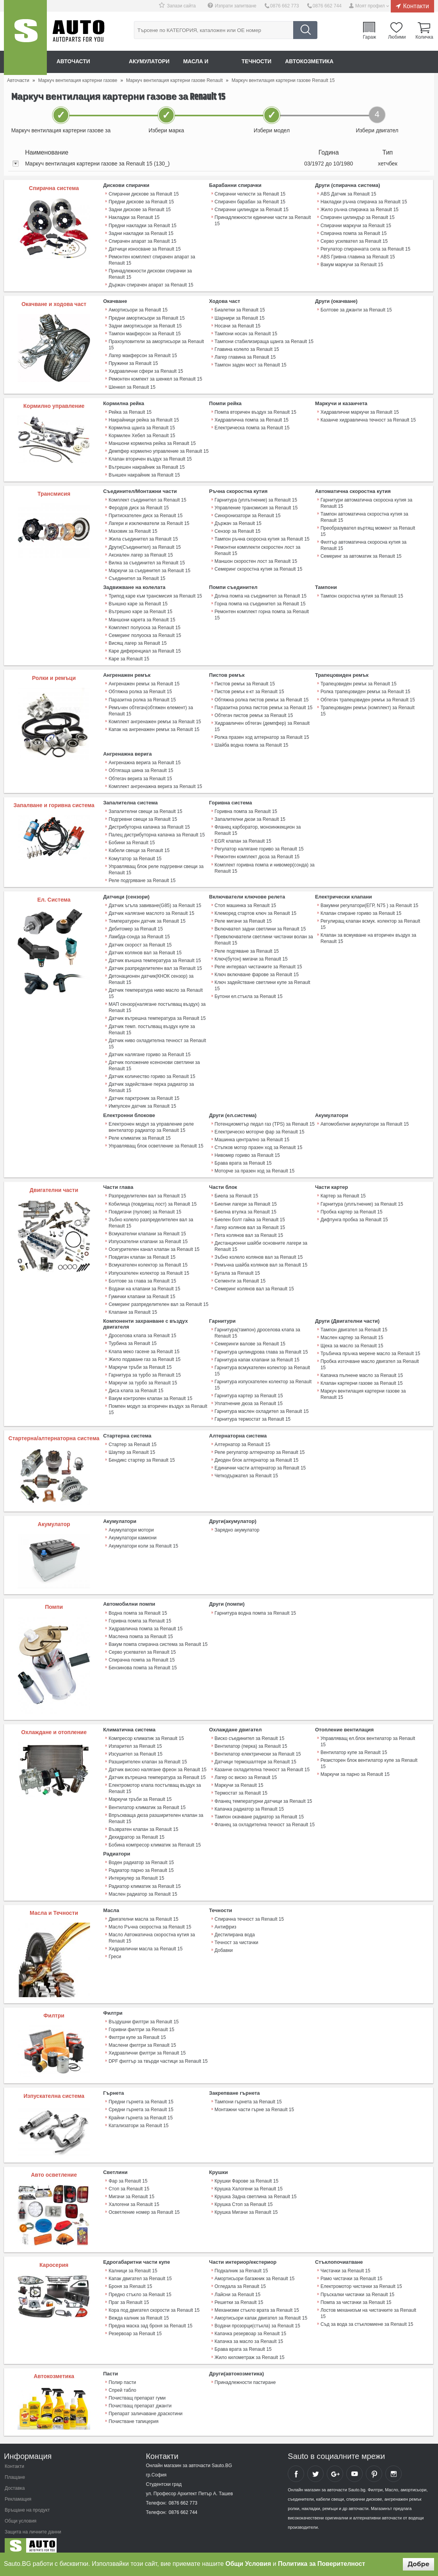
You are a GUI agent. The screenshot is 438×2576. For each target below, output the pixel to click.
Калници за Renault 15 (133, 2263)
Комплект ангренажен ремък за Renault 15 (155, 719)
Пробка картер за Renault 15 (351, 1207)
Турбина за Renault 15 (133, 1338)
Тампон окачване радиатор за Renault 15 (259, 1810)
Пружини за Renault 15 (133, 362)
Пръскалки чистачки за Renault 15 (357, 2287)
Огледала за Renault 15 (240, 2279)
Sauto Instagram (393, 2466)
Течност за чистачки (236, 1935)
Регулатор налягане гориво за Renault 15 (259, 846)
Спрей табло (122, 2382)
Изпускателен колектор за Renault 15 (149, 1267)
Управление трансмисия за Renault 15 (256, 506)
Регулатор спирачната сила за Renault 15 (365, 248)
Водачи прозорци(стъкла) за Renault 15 (257, 2318)
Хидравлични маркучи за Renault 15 (359, 411)
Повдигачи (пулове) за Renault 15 (145, 1207)
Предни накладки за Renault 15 (142, 225)
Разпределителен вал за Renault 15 (147, 1191)
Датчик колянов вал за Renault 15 (145, 949)
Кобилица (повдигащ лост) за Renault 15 (152, 1199)
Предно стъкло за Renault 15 (140, 2287)
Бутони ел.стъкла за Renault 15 (249, 992)
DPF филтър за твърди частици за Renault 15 (158, 2054)
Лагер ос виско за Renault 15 (246, 1771)
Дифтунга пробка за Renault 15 (354, 1214)
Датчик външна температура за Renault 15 (155, 956)
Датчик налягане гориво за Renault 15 (150, 1050)
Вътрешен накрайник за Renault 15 (147, 465)
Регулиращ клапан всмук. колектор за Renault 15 (370, 921)
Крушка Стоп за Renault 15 (244, 2197)
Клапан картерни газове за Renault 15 (361, 1377)
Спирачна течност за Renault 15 (249, 1912)
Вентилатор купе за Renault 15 (353, 1746)
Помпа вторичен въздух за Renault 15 (255, 411)
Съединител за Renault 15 (137, 576)
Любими (397, 36)
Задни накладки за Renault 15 (141, 233)
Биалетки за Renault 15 (240, 309)
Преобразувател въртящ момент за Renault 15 (367, 529)
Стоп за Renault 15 (129, 2182)
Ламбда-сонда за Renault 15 (139, 933)
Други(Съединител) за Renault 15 (145, 545)
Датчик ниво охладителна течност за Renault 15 (157, 1039)
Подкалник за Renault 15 (241, 2263)
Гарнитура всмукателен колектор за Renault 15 (262, 1365)
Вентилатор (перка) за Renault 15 (251, 1740)
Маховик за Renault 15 (133, 529)
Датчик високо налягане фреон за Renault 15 (157, 1763)
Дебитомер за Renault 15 (136, 925)
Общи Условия (248, 2563)
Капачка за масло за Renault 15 (249, 2334)
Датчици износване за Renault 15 (145, 248)
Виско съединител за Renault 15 (250, 1732)
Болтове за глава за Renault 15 (142, 1275)
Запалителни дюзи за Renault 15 (250, 816)
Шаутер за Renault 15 (132, 1446)
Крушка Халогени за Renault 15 (249, 2182)
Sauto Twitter (315, 2466)
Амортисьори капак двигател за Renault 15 (261, 2310)
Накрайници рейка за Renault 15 (144, 419)
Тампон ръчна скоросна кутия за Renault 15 (262, 537)
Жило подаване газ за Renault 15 (144, 1353)
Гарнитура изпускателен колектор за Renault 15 (263, 1379)
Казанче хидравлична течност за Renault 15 (368, 419)
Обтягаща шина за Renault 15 (141, 767)
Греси (115, 1949)
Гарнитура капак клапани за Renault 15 (257, 1354)
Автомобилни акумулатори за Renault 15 (364, 1119)
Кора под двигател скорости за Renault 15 (154, 2303)
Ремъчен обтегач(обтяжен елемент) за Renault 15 (151, 708)
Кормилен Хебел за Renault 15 (142, 434)
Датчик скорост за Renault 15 (140, 941)
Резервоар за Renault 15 (135, 2326)
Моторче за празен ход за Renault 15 (255, 1166)
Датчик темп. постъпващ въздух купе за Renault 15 (152, 1025)
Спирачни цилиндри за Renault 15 (251, 209)
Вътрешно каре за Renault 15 (140, 609)
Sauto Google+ (335, 2466)
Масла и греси (207, 62)
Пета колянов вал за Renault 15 (249, 1230)
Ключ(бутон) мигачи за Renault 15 (251, 955)
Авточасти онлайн (86, 62)
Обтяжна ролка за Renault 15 (140, 689)
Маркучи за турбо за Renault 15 (143, 1377)
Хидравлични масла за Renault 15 (145, 1941)
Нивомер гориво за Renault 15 (247, 1150)
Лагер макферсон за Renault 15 (143, 355)
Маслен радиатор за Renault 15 (143, 1887)
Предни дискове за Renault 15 (141, 202)
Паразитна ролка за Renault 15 (142, 697)
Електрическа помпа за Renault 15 (252, 426)
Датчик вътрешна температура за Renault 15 (157, 1014)
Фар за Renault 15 (128, 2174)
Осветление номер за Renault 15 (144, 2205)
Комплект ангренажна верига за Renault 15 (155, 783)
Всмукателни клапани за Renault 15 (147, 1228)
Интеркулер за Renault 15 (136, 1871)
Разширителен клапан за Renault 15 (148, 1755)
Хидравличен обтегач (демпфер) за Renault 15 (262, 723)
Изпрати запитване (236, 6)
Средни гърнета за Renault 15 (141, 2103)
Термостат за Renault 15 (241, 1787)
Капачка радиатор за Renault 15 (249, 1802)
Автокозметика (312, 62)
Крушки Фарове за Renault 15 (246, 2174)
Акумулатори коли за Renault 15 (143, 1539)
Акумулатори (150, 62)
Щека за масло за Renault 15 (351, 1340)
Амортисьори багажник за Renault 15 (255, 2271)
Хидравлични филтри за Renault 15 (147, 2046)
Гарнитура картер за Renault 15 (249, 1390)
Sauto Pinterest (374, 2466)
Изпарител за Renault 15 (135, 1740)
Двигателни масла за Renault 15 (143, 1912)
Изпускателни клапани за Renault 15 (148, 1236)
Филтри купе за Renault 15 (137, 2030)
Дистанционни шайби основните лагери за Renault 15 (261, 1241)
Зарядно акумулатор (237, 1524)
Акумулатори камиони (133, 1532)
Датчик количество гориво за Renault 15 (152, 1072)
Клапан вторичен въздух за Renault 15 (150, 458)
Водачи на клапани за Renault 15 (144, 1283)
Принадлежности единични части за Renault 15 (263, 220)
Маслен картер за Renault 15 (351, 1332)
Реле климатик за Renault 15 (140, 1133)
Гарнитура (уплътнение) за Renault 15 (256, 498)
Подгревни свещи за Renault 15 (143, 816)
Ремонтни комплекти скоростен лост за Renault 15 (257, 548)
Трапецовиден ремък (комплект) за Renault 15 (370, 705)
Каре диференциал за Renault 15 (145, 648)
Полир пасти (122, 2374)
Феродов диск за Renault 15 (139, 506)
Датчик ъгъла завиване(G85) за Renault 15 (155, 902)
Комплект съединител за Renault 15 (147, 498)
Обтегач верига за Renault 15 (140, 775)
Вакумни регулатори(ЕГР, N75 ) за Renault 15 (369, 902)
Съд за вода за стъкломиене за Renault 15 (366, 2317)
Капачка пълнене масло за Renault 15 (361, 1369)
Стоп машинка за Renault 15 (245, 902)
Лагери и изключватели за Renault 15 (149, 522)
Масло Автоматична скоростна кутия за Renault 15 (152, 1931)
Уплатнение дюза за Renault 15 (249, 1397)
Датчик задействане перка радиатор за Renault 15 (151, 1083)
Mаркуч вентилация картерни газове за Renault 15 (363, 1388)
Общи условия (20, 2513)
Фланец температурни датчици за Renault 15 (263, 1794)
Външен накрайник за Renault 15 (144, 473)
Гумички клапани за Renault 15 (142, 1291)
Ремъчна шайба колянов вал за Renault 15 (261, 1260)
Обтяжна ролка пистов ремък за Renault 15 (262, 697)
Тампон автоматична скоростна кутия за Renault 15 (364, 515)
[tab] (219, 163)
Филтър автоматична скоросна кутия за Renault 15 (363, 544)
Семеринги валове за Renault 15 (250, 1338)
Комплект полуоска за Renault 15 (144, 625)
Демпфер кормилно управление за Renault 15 (158, 450)
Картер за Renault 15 (343, 1191)
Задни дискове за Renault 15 (140, 209)
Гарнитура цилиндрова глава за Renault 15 (261, 1346)
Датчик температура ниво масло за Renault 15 (156, 989)
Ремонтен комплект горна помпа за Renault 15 (262, 613)
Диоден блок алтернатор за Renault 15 (257, 1454)
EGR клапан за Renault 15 (243, 838)
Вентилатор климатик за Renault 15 (147, 1801)
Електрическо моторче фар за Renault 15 (259, 1127)
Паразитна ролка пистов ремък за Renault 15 (264, 705)
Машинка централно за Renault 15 (252, 1135)
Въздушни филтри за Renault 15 (143, 2014)
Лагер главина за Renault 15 (245, 356)
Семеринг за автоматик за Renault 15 (360, 554)
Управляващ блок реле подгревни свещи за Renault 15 (156, 866)
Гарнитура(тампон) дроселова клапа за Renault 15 (257, 1327)
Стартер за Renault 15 (133, 1438)
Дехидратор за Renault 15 (136, 1830)
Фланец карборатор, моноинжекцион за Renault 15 (258, 827)
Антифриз (226, 1920)
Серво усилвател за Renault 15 (354, 241)
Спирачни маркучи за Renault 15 (355, 225)
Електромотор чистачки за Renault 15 (361, 2279)
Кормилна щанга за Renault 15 (142, 426)
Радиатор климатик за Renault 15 (145, 1879)
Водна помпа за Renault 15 (138, 1607)
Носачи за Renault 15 (238, 325)
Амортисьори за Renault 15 (138, 309)
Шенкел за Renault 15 (132, 386)
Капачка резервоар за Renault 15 (250, 2326)
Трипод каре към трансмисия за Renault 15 (155, 594)
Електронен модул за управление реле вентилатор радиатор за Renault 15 (151, 1122)
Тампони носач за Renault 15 (246, 333)
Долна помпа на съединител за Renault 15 (260, 594)
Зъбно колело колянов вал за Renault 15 (259, 1252)
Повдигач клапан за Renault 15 (142, 1252)
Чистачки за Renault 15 (345, 2263)
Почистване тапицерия (133, 2413)
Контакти (416, 6)
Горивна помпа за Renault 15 (246, 808)
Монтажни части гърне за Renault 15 (254, 2103)
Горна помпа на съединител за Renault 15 (260, 602)
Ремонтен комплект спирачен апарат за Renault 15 (152, 259)
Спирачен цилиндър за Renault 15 (357, 217)
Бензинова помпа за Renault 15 (142, 1661)
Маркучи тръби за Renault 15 (140, 1361)
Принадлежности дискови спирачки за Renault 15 (150, 273)
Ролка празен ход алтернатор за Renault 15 (262, 734)
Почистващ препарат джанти (140, 2398)
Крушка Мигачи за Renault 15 (246, 2205)
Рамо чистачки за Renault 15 (351, 2271)
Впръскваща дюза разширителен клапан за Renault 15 (156, 1812)
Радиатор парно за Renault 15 (141, 1863)
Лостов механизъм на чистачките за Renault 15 (368, 2306)
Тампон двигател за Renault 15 (353, 1324)
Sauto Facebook (296, 2466)
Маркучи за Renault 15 (239, 1779)
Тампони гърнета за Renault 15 (248, 2095)
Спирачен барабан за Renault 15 (250, 202)
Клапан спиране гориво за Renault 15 (360, 910)
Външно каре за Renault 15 (138, 602)
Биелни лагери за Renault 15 (246, 1199)
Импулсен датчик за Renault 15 (142, 1102)
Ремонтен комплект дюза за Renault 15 (257, 853)
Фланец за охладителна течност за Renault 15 (265, 1818)
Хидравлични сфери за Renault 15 (146, 370)
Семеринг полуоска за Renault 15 (145, 633)
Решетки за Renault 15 (239, 2295)
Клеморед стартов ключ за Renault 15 (255, 910)
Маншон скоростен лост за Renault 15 (256, 559)
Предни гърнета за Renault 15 (141, 2095)
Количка (424, 36)
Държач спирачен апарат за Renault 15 (151, 284)
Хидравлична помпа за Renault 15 (251, 419)
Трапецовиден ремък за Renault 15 (358, 681)
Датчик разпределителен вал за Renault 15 (155, 964)
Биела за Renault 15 (236, 1191)
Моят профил (370, 6)
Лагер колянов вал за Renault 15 (250, 1222)
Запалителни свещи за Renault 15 (145, 808)
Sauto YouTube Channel (354, 2466)
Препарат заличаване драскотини (145, 2406)
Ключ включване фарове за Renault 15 (257, 970)
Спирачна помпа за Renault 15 (353, 233)
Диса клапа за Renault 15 (136, 1385)
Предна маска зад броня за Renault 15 (150, 2318)
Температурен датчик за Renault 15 (147, 917)
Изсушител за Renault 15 (135, 1748)
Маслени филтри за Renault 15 (142, 2038)
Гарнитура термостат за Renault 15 (252, 1413)
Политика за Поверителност (321, 2563)
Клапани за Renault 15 (133, 1306)
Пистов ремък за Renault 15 (245, 681)
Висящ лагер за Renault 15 (137, 641)
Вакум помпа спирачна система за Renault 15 (158, 1638)
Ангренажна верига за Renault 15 (144, 760)
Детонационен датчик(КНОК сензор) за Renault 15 (151, 975)
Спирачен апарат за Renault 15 (142, 241)
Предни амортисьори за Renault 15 (147, 317)
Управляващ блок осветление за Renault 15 (156, 1141)
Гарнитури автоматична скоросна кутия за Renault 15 (366, 501)
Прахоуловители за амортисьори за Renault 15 (156, 344)
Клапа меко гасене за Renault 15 (144, 1345)
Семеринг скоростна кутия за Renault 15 (258, 567)
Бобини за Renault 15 (132, 839)
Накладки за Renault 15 (134, 217)
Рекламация (18, 2491)
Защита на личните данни (33, 2524)
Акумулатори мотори (131, 1524)
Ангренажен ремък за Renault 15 (144, 681)
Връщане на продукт (27, 2502)
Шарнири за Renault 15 (240, 317)
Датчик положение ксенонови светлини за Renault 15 (154, 1061)
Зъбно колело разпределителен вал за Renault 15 (151, 1218)
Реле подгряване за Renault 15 (142, 877)
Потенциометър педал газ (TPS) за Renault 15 (265, 1119)
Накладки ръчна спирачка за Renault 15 (363, 202)
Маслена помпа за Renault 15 (141, 1630)
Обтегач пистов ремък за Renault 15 (254, 712)
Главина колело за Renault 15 (247, 348)
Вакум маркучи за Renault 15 (351, 264)
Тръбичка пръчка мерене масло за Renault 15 (370, 1347)
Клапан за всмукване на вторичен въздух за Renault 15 (368, 935)
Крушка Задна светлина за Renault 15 (256, 2189)
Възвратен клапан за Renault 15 (143, 1822)
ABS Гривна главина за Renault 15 (357, 256)
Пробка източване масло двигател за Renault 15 (369, 1358)
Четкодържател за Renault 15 (246, 1469)
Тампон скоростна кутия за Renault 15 (361, 594)
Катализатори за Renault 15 (138, 2118)
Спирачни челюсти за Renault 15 (250, 194)
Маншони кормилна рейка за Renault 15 (152, 442)
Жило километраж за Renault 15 (250, 2349)
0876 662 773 (285, 6)
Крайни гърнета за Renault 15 (141, 2110)
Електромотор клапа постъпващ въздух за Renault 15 (155, 1782)
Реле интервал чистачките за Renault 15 (258, 963)
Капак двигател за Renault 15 (140, 2271)
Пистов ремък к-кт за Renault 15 (249, 689)
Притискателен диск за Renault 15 (145, 514)
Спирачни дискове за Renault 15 (143, 194)
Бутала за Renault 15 (237, 1267)
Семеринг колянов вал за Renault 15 (254, 1283)
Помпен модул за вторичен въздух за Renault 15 (158, 1403)
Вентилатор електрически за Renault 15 (258, 1748)
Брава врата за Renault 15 (243, 1158)
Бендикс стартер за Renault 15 (142, 1454)
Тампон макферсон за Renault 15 (145, 333)
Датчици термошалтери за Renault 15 (255, 1755)
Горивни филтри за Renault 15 (141, 2022)
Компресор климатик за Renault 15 (146, 1732)
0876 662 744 (327, 6)
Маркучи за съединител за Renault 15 (149, 568)
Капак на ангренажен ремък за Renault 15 (154, 726)
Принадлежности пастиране (245, 2374)
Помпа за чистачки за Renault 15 (355, 2295)
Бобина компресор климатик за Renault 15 (155, 1838)
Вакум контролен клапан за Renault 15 (150, 1392)
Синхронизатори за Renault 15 (248, 514)
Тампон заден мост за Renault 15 (251, 364)
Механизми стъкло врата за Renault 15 (257, 2303)
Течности (259, 62)
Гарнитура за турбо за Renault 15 (145, 1369)
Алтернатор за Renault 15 (242, 1438)
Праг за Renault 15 (129, 2295)
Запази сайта (181, 6)
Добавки (224, 1943)
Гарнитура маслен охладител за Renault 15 (262, 1405)
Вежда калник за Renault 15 (139, 2310)
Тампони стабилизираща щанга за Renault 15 (264, 340)
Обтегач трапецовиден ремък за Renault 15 (367, 697)
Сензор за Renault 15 (238, 529)
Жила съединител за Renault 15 (143, 537)
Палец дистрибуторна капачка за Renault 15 (157, 831)
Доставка (15, 2480)
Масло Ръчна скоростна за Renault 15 (150, 1920)
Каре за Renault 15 (129, 656)
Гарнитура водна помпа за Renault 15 (255, 1607)
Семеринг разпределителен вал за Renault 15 (158, 1299)
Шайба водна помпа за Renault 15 (251, 742)
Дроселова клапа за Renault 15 (142, 1330)
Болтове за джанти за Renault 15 (356, 309)
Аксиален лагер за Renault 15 (141, 553)
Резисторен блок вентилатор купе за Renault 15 (368, 1757)
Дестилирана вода (235, 1927)
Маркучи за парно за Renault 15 (355, 1768)
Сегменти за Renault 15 (240, 1275)
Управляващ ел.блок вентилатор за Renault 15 (367, 1735)
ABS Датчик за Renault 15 (348, 194)
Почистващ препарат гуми (137, 2390)
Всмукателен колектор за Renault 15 (148, 1260)
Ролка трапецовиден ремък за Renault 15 (365, 689)
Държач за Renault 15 (238, 522)
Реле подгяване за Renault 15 (247, 947)
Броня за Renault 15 (130, 2279)
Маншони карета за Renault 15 (142, 617)
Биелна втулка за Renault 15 (245, 1207)
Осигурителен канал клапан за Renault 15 (154, 1244)
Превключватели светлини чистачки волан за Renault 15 (264, 936)
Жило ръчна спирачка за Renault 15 (359, 209)
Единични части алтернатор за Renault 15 (260, 1461)
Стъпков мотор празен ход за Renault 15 (259, 1143)
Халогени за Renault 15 (134, 2197)
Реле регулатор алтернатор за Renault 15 (260, 1446)
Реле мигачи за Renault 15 (243, 917)
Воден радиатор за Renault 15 (141, 1856)
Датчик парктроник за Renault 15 (144, 1094)
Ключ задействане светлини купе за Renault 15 (262, 981)
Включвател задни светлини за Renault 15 (260, 925)
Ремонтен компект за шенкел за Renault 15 (155, 378)
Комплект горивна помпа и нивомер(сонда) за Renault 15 (265, 864)
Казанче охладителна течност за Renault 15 (262, 1763)
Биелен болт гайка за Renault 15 (250, 1214)
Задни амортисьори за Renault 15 (145, 325)
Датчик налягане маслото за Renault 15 (151, 910)
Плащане (15, 2470)
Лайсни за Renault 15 (237, 2287)
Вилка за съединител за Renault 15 (147, 561)
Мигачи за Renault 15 (131, 2189)
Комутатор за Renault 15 (135, 855)
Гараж (369, 36)
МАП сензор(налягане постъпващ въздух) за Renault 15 (157, 1003)
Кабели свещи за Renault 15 (139, 847)
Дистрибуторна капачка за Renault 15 (149, 824)
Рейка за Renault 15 (130, 411)
